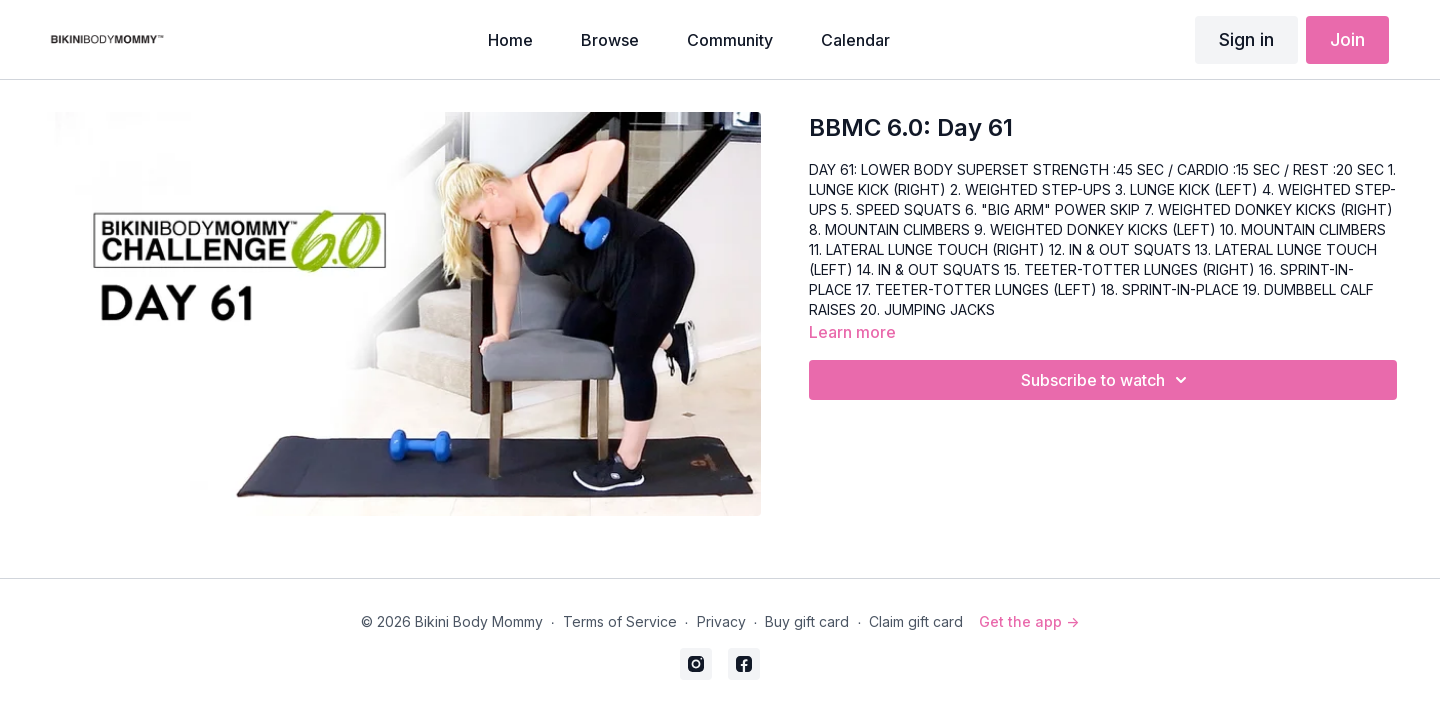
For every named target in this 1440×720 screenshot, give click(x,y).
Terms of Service (620, 621)
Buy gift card (807, 621)
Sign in (1246, 39)
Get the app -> (1029, 621)
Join (1347, 39)
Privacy (721, 621)
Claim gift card (916, 621)
